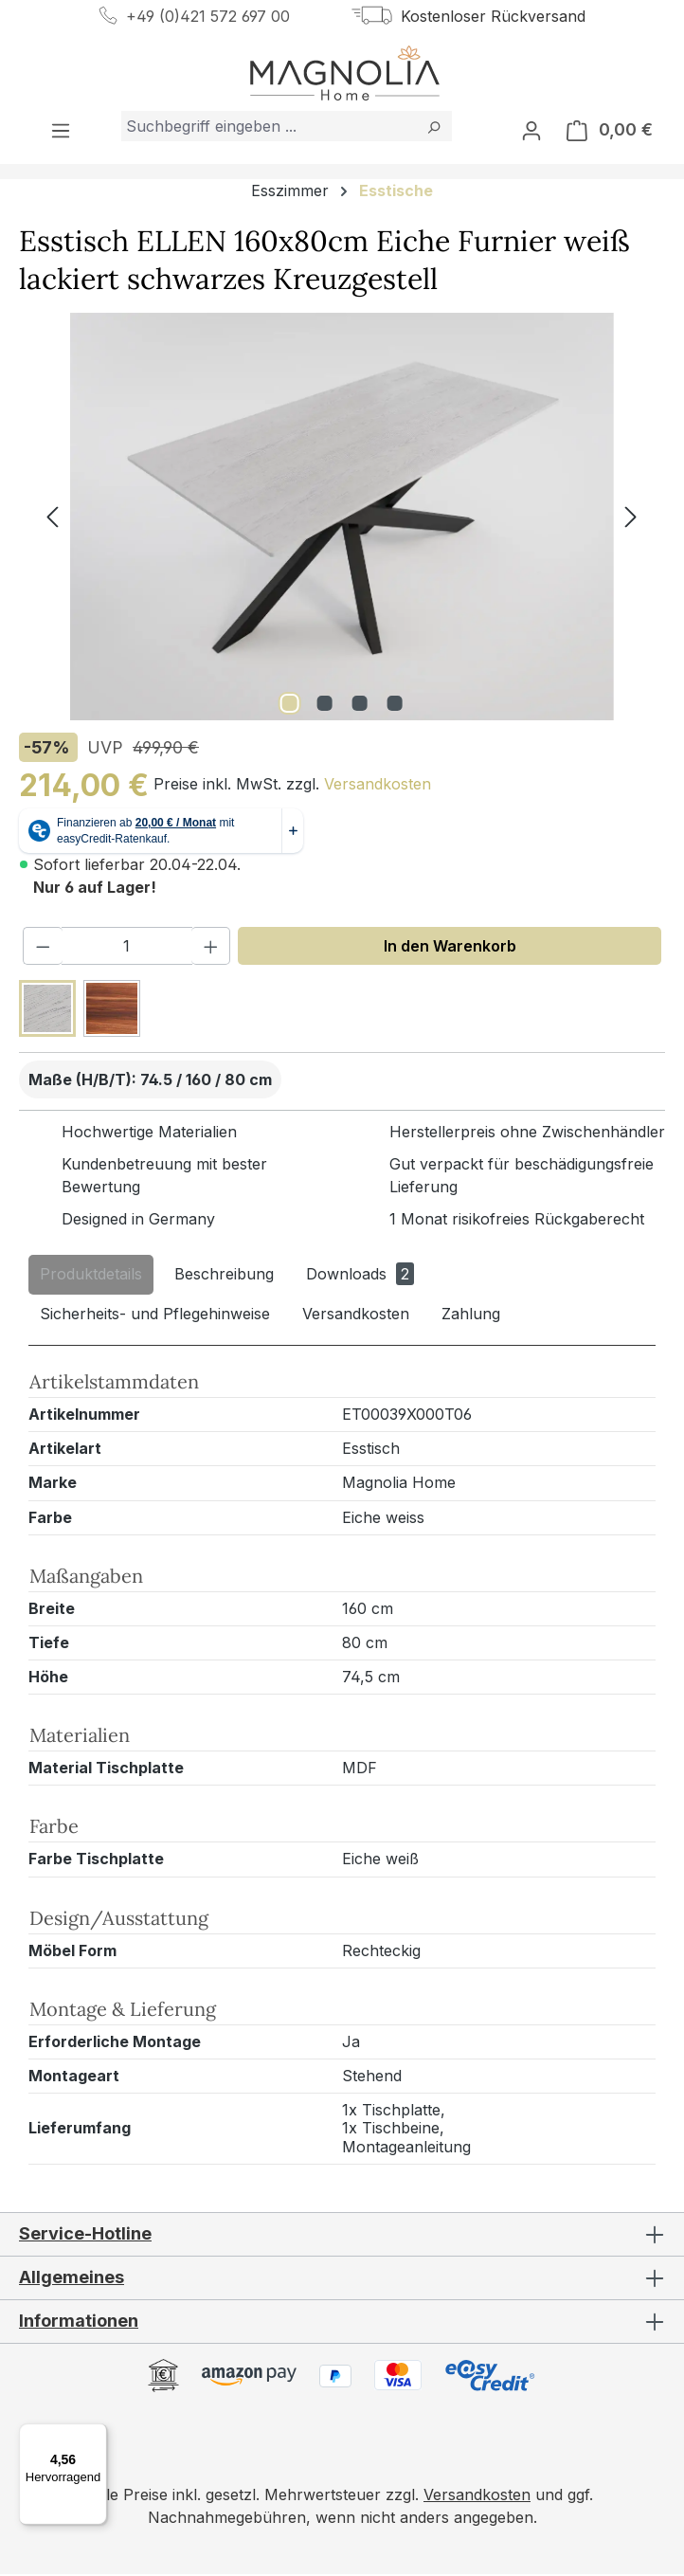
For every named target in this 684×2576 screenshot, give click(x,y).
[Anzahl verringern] (43, 948)
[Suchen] (433, 128)
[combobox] (268, 128)
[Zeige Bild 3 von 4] (359, 705)
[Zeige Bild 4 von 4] (394, 705)
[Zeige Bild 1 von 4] (289, 705)
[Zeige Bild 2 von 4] (324, 705)
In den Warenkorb (450, 947)
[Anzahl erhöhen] (211, 948)
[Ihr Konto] (531, 132)
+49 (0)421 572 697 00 (208, 16)
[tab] (90, 1277)
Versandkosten (377, 786)
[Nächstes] (631, 519)
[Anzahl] (127, 948)
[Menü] (60, 132)
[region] (342, 518)
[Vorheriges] (52, 519)
